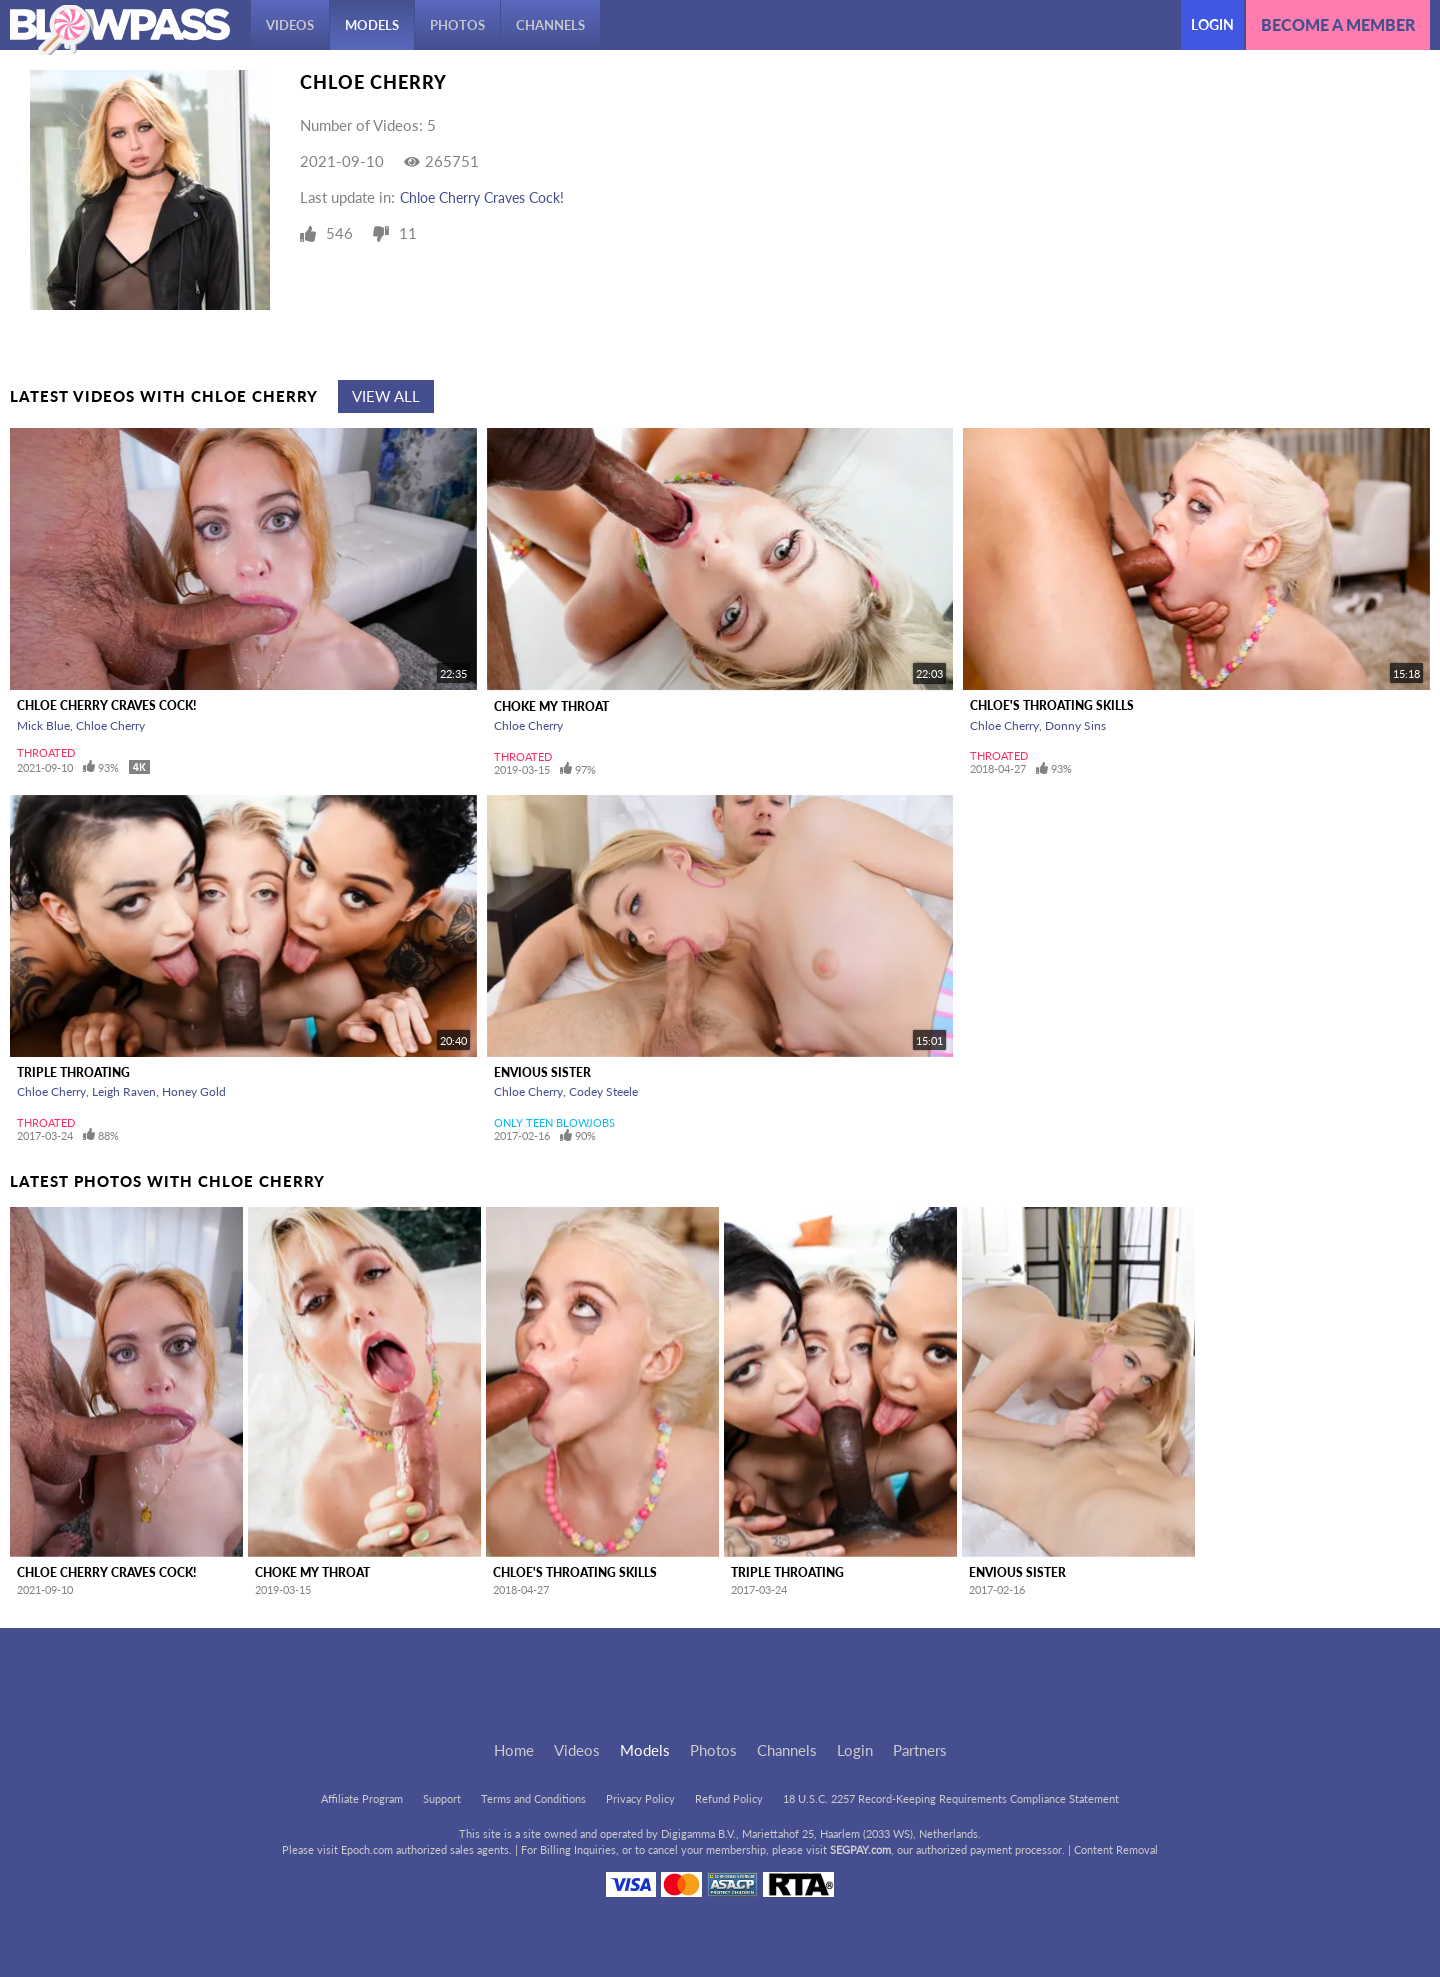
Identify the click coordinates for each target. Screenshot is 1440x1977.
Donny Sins (1075, 725)
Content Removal (1116, 1849)
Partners (920, 1750)
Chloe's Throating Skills (1052, 705)
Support (442, 1798)
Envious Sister (542, 1072)
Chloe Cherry (110, 725)
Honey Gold (194, 1091)
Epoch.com (367, 1849)
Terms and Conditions (533, 1798)
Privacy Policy (640, 1798)
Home (514, 1750)
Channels (550, 25)
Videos (290, 25)
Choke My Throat (551, 706)
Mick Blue (43, 725)
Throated (46, 752)
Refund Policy (729, 1798)
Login (1212, 24)
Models (372, 25)
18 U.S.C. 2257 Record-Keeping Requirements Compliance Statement (951, 1798)
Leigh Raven (124, 1091)
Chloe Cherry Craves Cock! (482, 197)
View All (386, 396)
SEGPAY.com (860, 1849)
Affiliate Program (362, 1798)
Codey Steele (603, 1091)
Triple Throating (73, 1072)
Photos (457, 25)
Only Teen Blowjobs (554, 1122)
